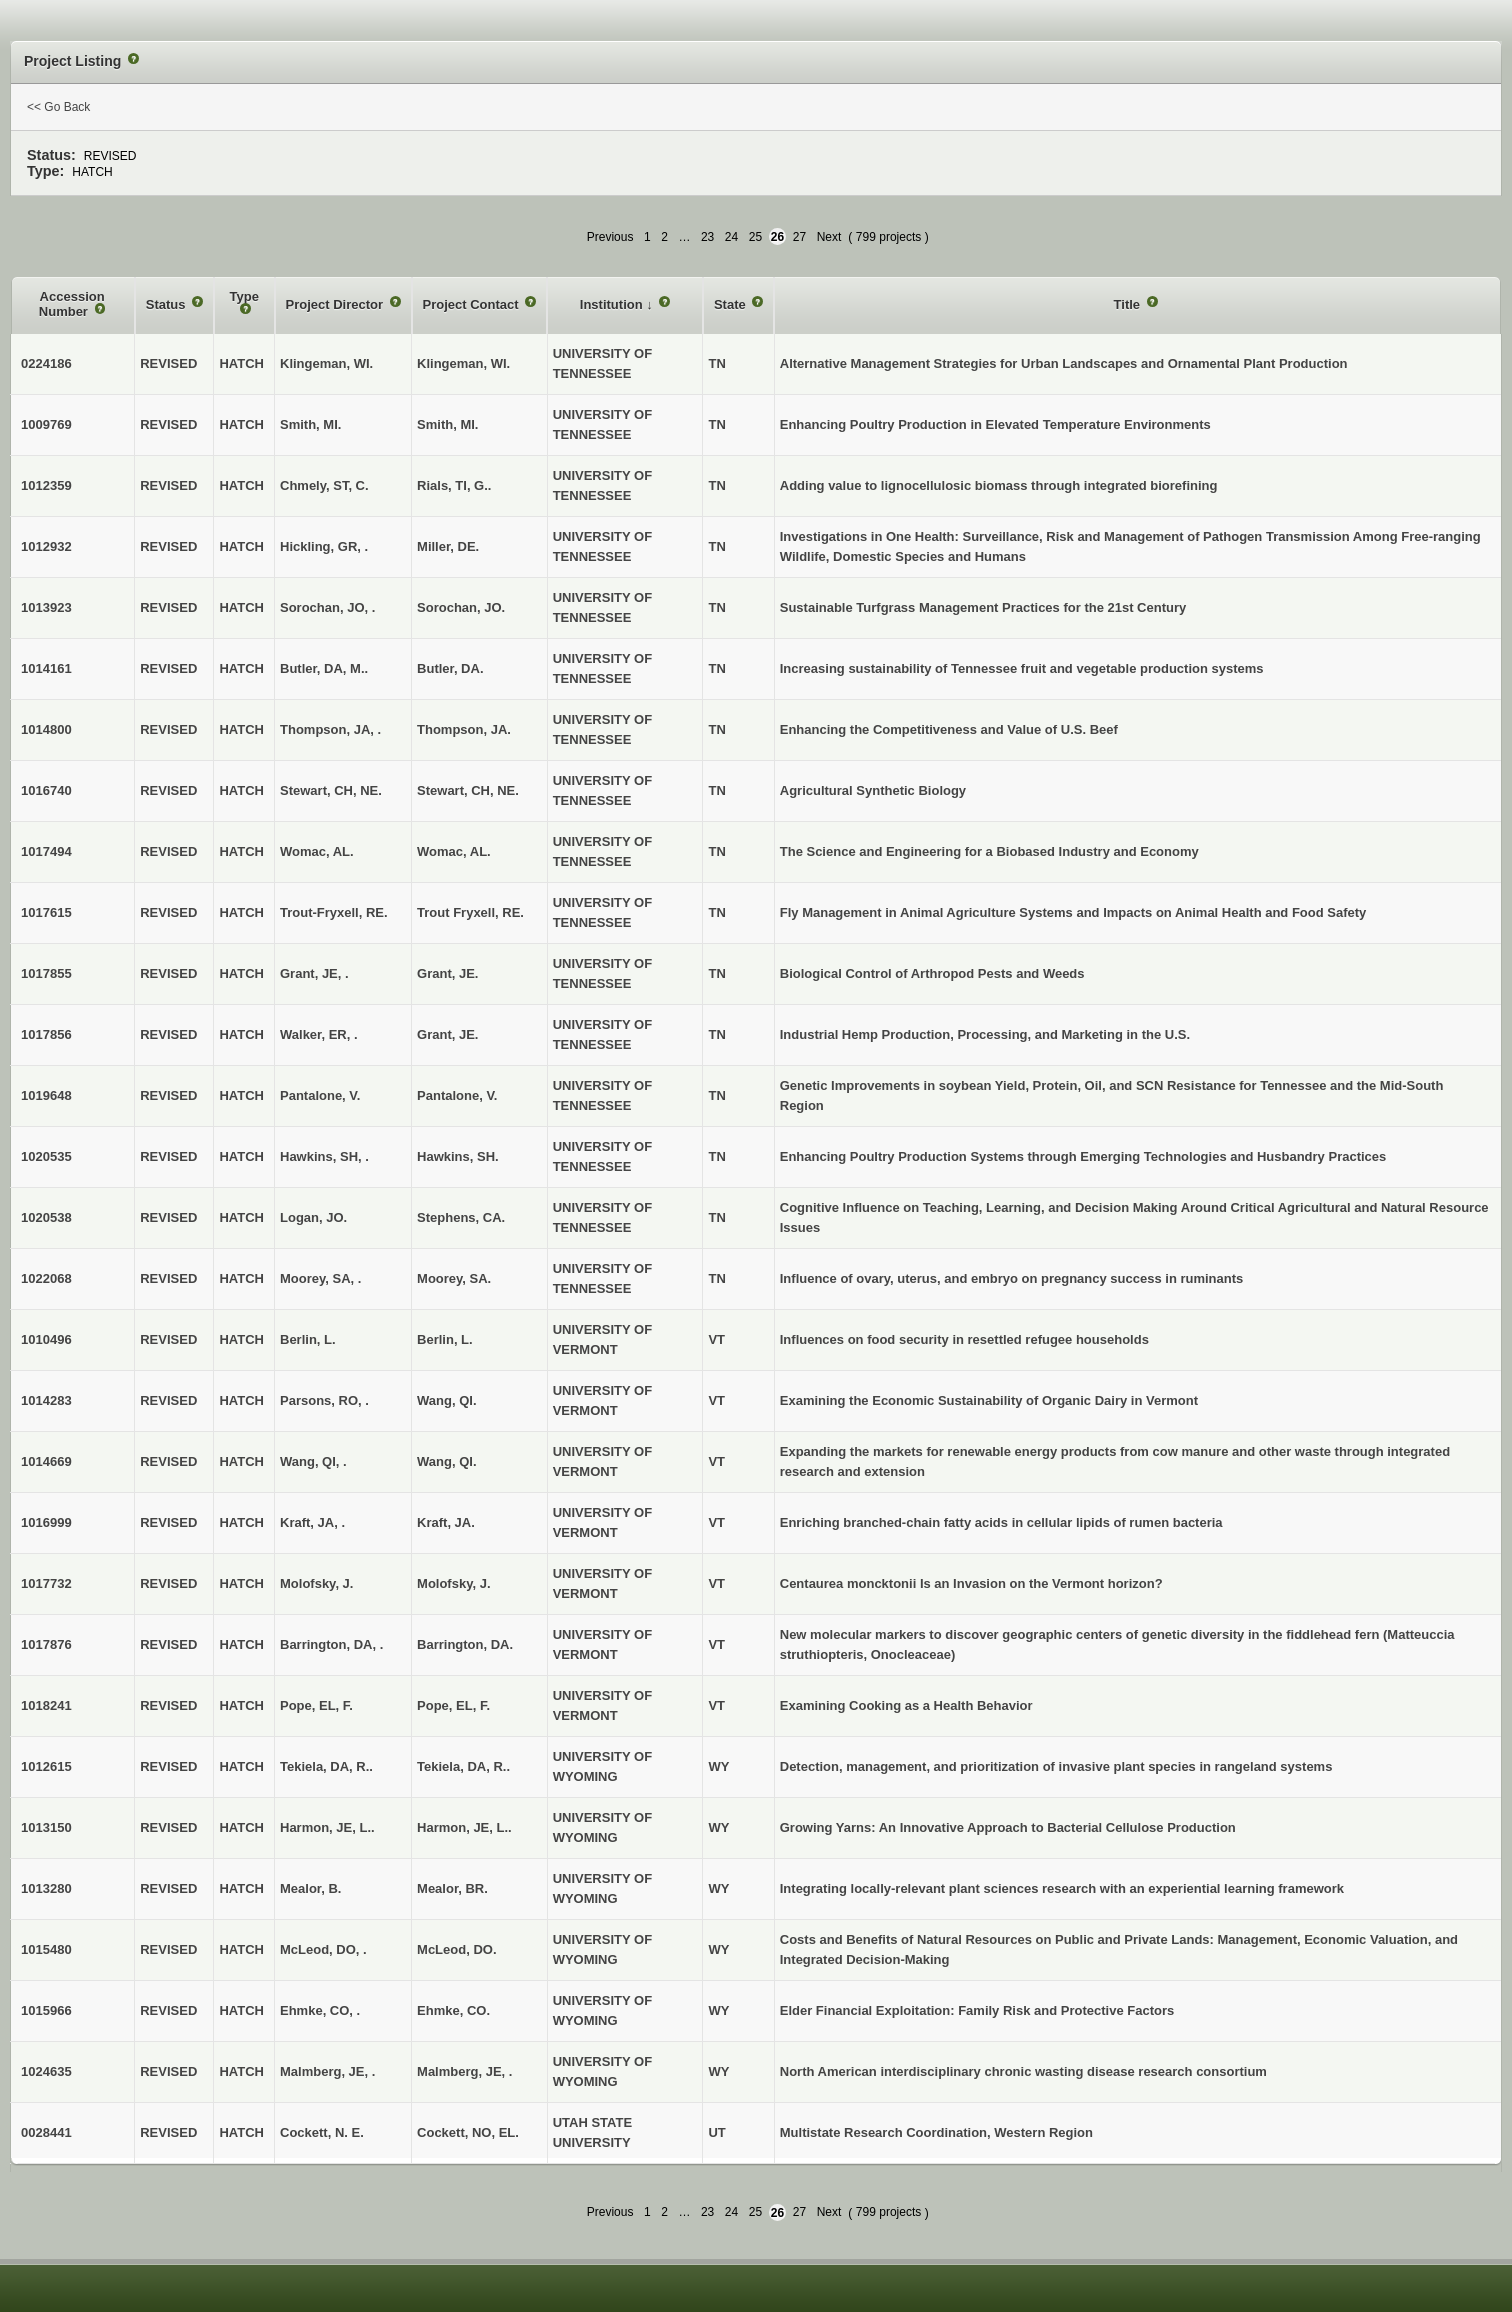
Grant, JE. (447, 973)
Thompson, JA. (464, 729)
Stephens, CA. (461, 1217)
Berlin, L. (445, 1339)
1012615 (46, 1766)
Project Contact (473, 304)
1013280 (46, 1888)
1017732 (46, 1583)
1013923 (46, 607)
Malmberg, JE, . (464, 2071)
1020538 (46, 1217)
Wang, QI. (446, 1400)
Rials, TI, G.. (454, 485)
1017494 (46, 851)
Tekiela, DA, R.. (463, 1766)
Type (244, 296)
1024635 (46, 2071)
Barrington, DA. (465, 1644)
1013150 (46, 1827)
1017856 (46, 1034)
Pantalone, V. (457, 1095)
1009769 (46, 424)
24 (731, 237)
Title (1129, 304)
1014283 (46, 1400)
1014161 (46, 668)
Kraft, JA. (446, 1522)
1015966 (46, 2010)
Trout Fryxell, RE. (470, 912)
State (731, 304)
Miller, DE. (448, 546)
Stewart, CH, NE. (468, 790)
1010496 (46, 1339)
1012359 (46, 485)
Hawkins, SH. (458, 1156)
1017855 (46, 973)
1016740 (46, 790)
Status (167, 304)
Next (829, 237)
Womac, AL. (454, 851)
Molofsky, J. (453, 1583)
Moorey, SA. (454, 1278)
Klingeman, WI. (463, 363)
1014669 (46, 1461)
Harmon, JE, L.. (464, 1827)
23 (707, 237)
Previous (610, 237)
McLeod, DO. (456, 1949)
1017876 (46, 1644)
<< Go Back (58, 107)
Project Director (336, 304)
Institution (613, 304)
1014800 (46, 729)
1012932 (46, 546)
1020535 (46, 1156)
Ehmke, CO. (453, 2010)
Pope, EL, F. (453, 1705)
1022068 (46, 1278)
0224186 (46, 363)
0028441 (46, 2132)
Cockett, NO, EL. (468, 2132)
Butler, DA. (450, 668)
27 (799, 237)
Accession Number (72, 304)
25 (755, 237)
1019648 (46, 1095)
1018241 (46, 1705)
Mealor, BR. (452, 1888)
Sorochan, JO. (461, 607)
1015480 (46, 1949)
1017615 (46, 912)
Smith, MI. (447, 424)
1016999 (46, 1522)
